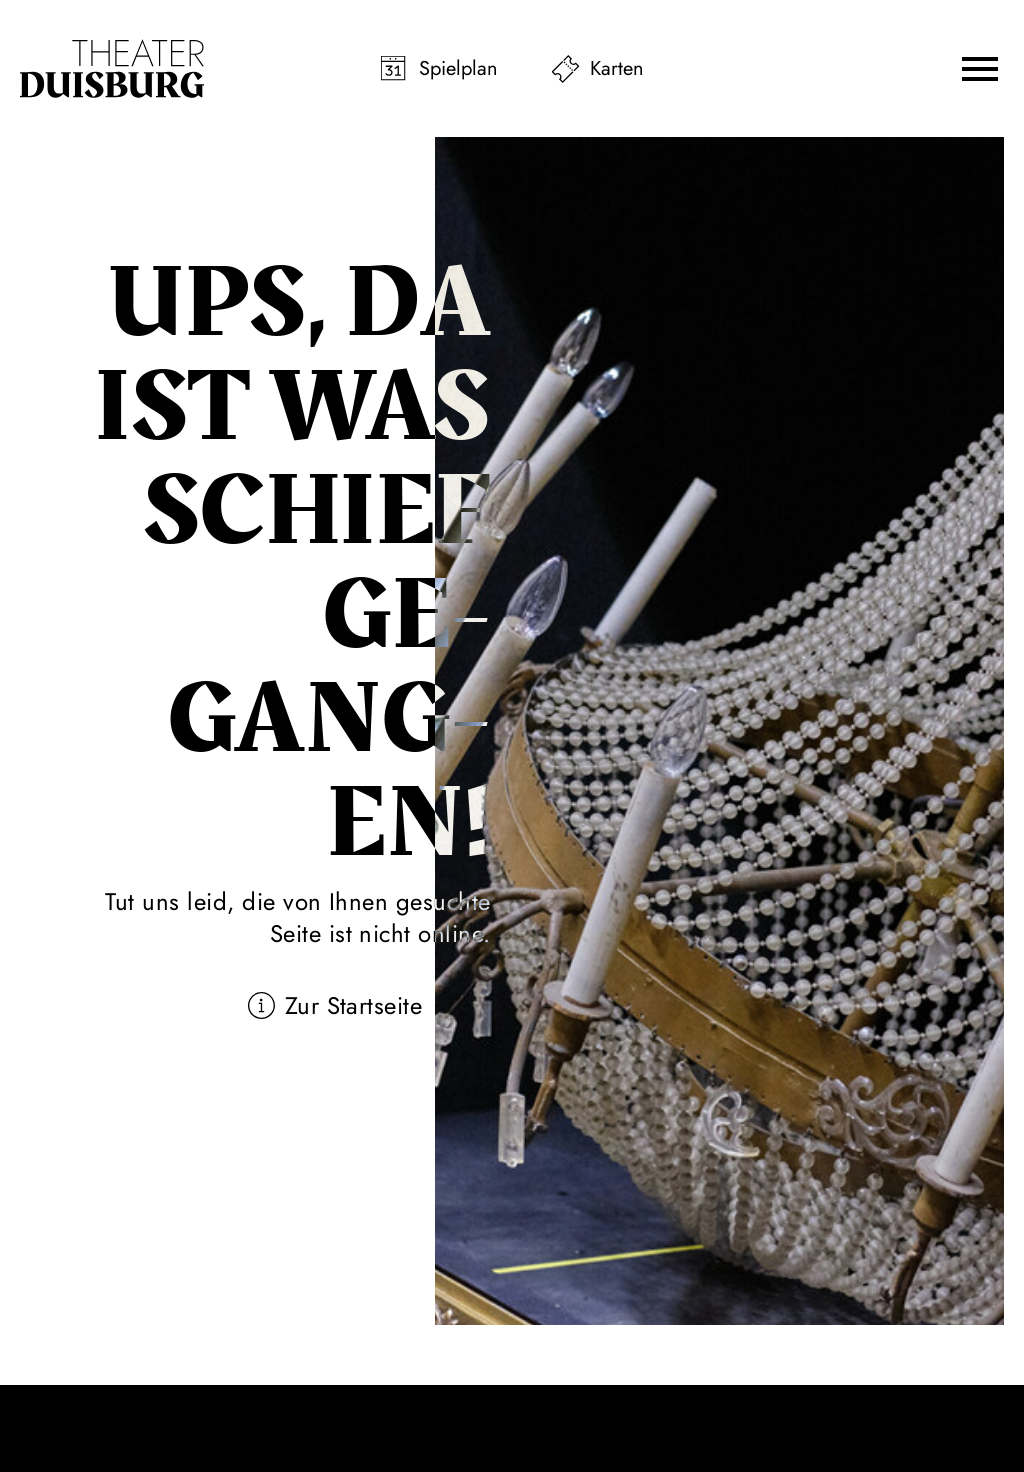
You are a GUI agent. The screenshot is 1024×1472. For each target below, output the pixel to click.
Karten (617, 68)
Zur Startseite (354, 1005)
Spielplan (458, 68)
